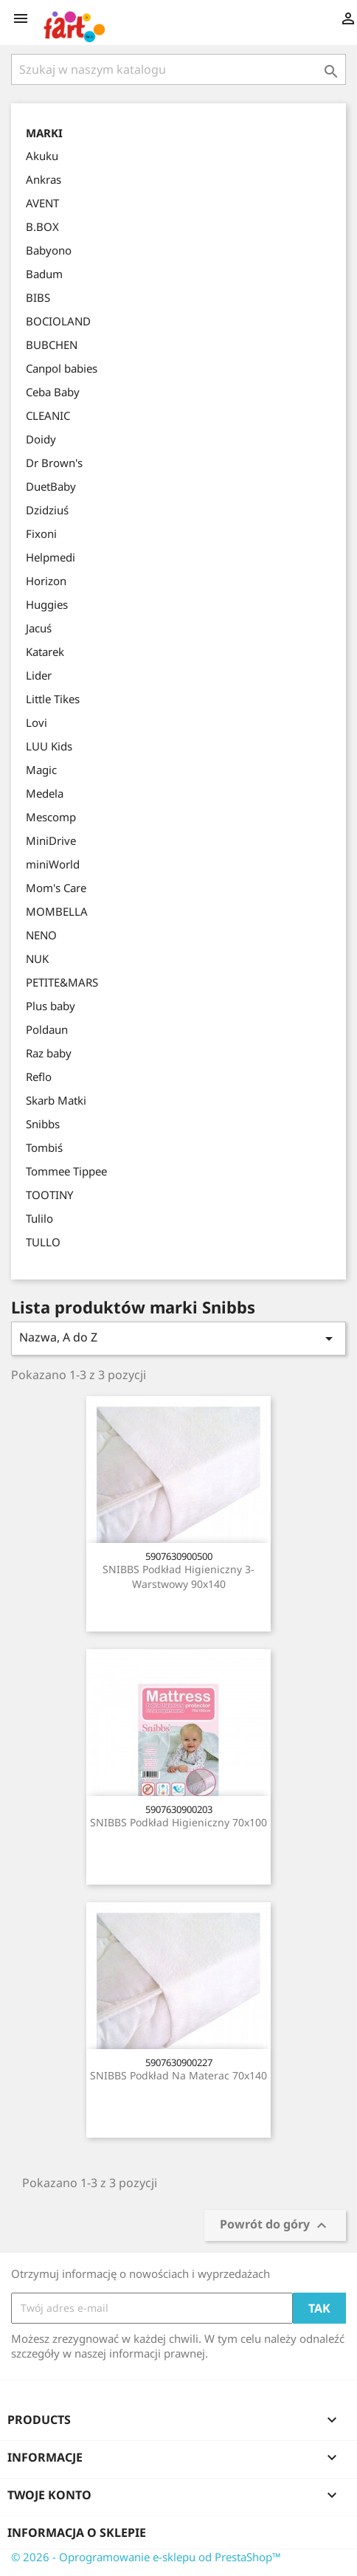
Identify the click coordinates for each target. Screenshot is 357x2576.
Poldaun (47, 1029)
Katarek (45, 651)
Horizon (46, 580)
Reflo (39, 1076)
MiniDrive (51, 840)
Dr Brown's (54, 462)
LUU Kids (49, 746)
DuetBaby (51, 486)
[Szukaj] (178, 69)
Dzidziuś (47, 510)
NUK (37, 958)
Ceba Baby (53, 391)
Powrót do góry (275, 2225)
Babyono (49, 250)
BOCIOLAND (58, 321)
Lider (39, 675)
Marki (44, 133)
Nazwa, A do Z (178, 1338)
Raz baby (49, 1053)
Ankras (43, 179)
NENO (41, 935)
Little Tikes (53, 698)
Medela (44, 793)
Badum (44, 273)
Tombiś (44, 1147)
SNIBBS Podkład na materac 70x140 (178, 2075)
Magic (41, 769)
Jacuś (39, 628)
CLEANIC (48, 415)
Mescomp (51, 816)
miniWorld (53, 864)
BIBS (38, 297)
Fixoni (41, 533)
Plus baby (50, 1005)
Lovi (36, 722)
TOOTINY (49, 1194)
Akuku (42, 155)
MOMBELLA (57, 911)
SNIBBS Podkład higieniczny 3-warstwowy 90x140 (178, 1576)
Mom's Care (56, 887)
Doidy (41, 439)
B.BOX (42, 226)
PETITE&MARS (62, 982)
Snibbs (43, 1123)
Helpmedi (50, 557)
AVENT (42, 203)
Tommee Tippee (66, 1171)
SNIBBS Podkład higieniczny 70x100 (178, 1822)
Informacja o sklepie (76, 2532)
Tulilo (39, 1218)
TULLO (43, 1242)
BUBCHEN (51, 344)
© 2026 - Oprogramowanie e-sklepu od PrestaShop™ (146, 2556)
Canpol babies (61, 368)
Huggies (47, 604)
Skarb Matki (56, 1100)
